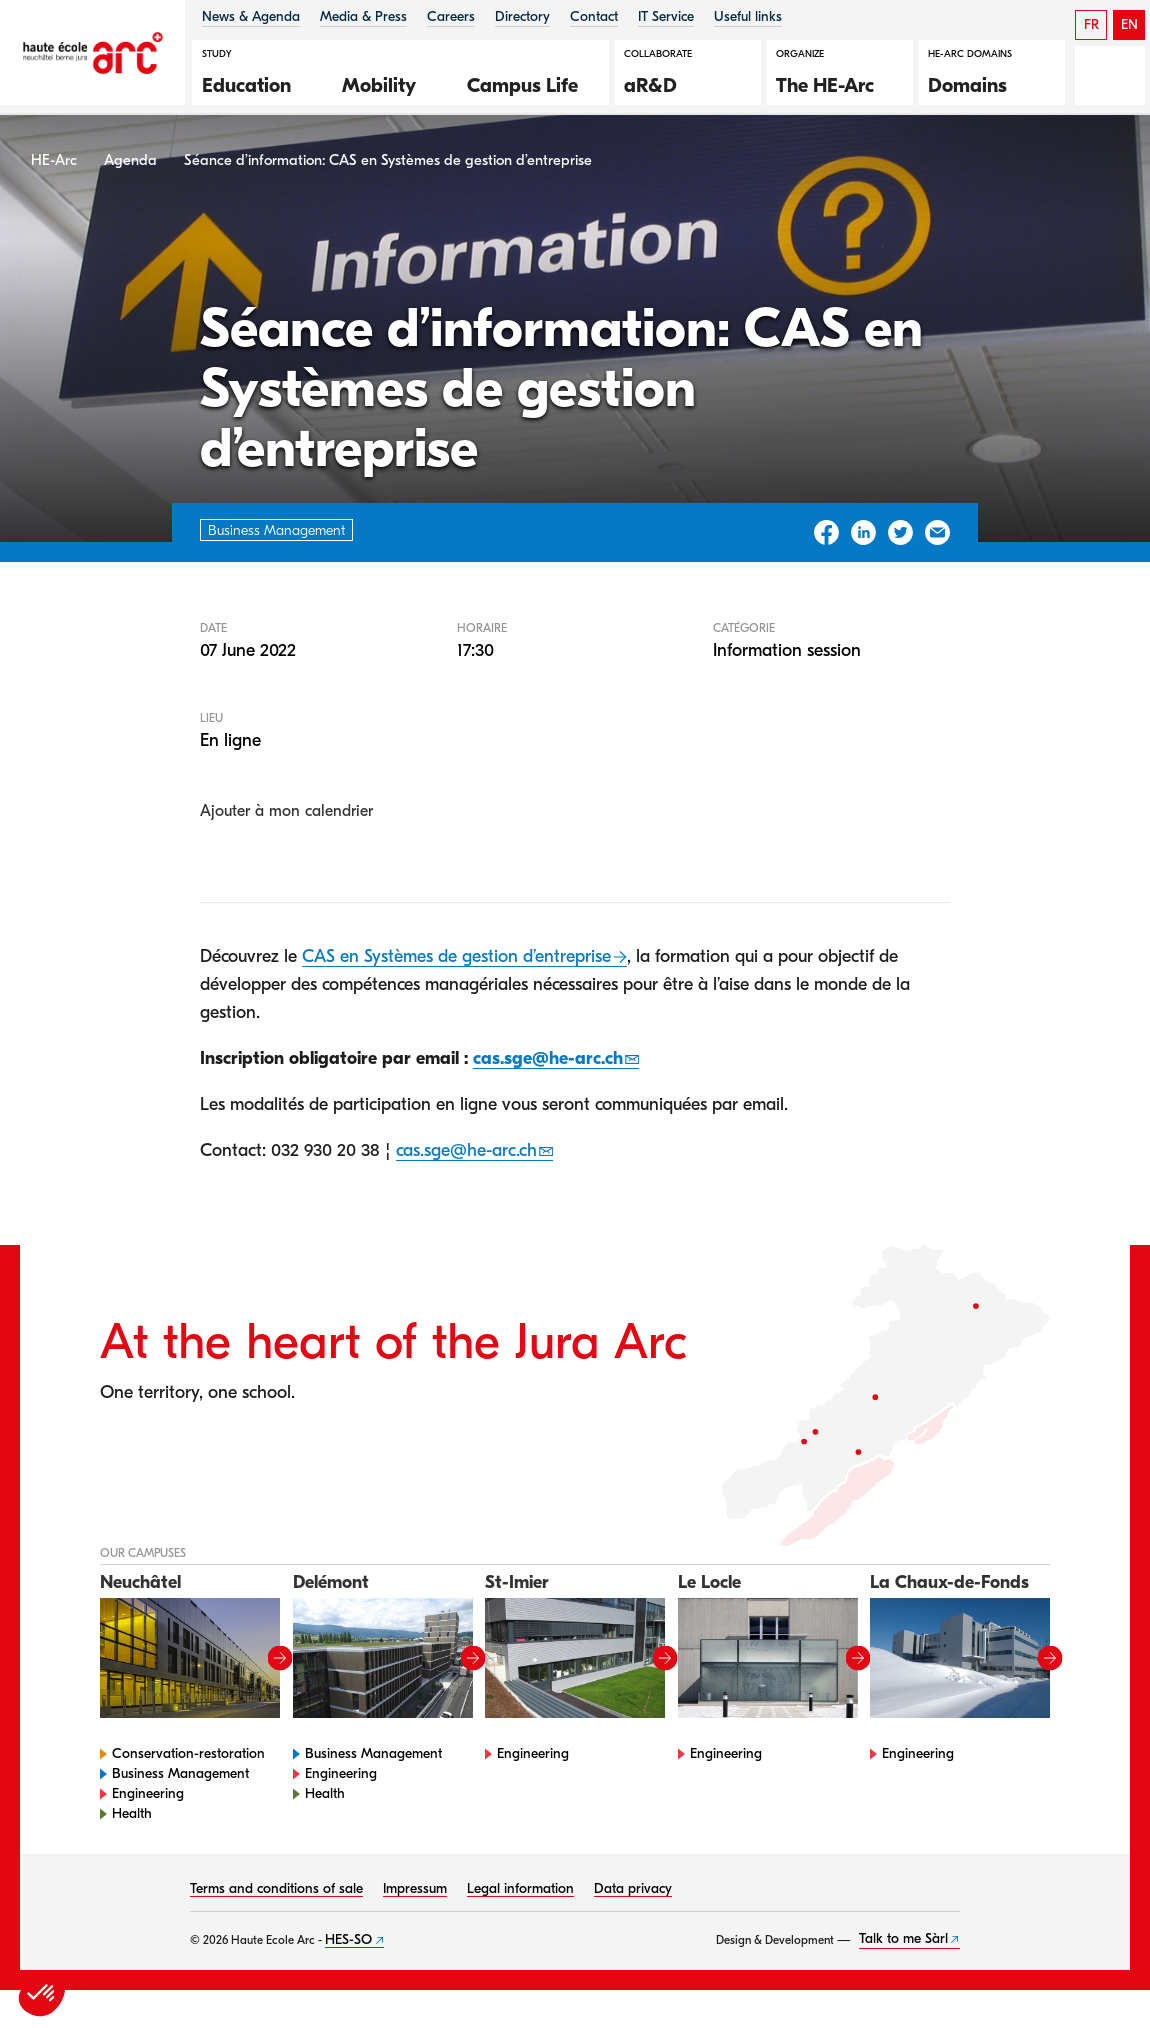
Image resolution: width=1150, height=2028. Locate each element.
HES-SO (348, 1947)
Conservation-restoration (188, 1761)
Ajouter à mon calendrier (286, 820)
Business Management (180, 1781)
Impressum (415, 1896)
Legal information (520, 1896)
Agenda (130, 168)
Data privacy (633, 1896)
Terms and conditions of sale (276, 1896)
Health (132, 1821)
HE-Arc (54, 168)
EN (1129, 24)
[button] (257, 83)
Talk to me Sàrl (903, 1947)
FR (1091, 24)
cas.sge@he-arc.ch (548, 1066)
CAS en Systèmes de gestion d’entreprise (456, 965)
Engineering (148, 1801)
